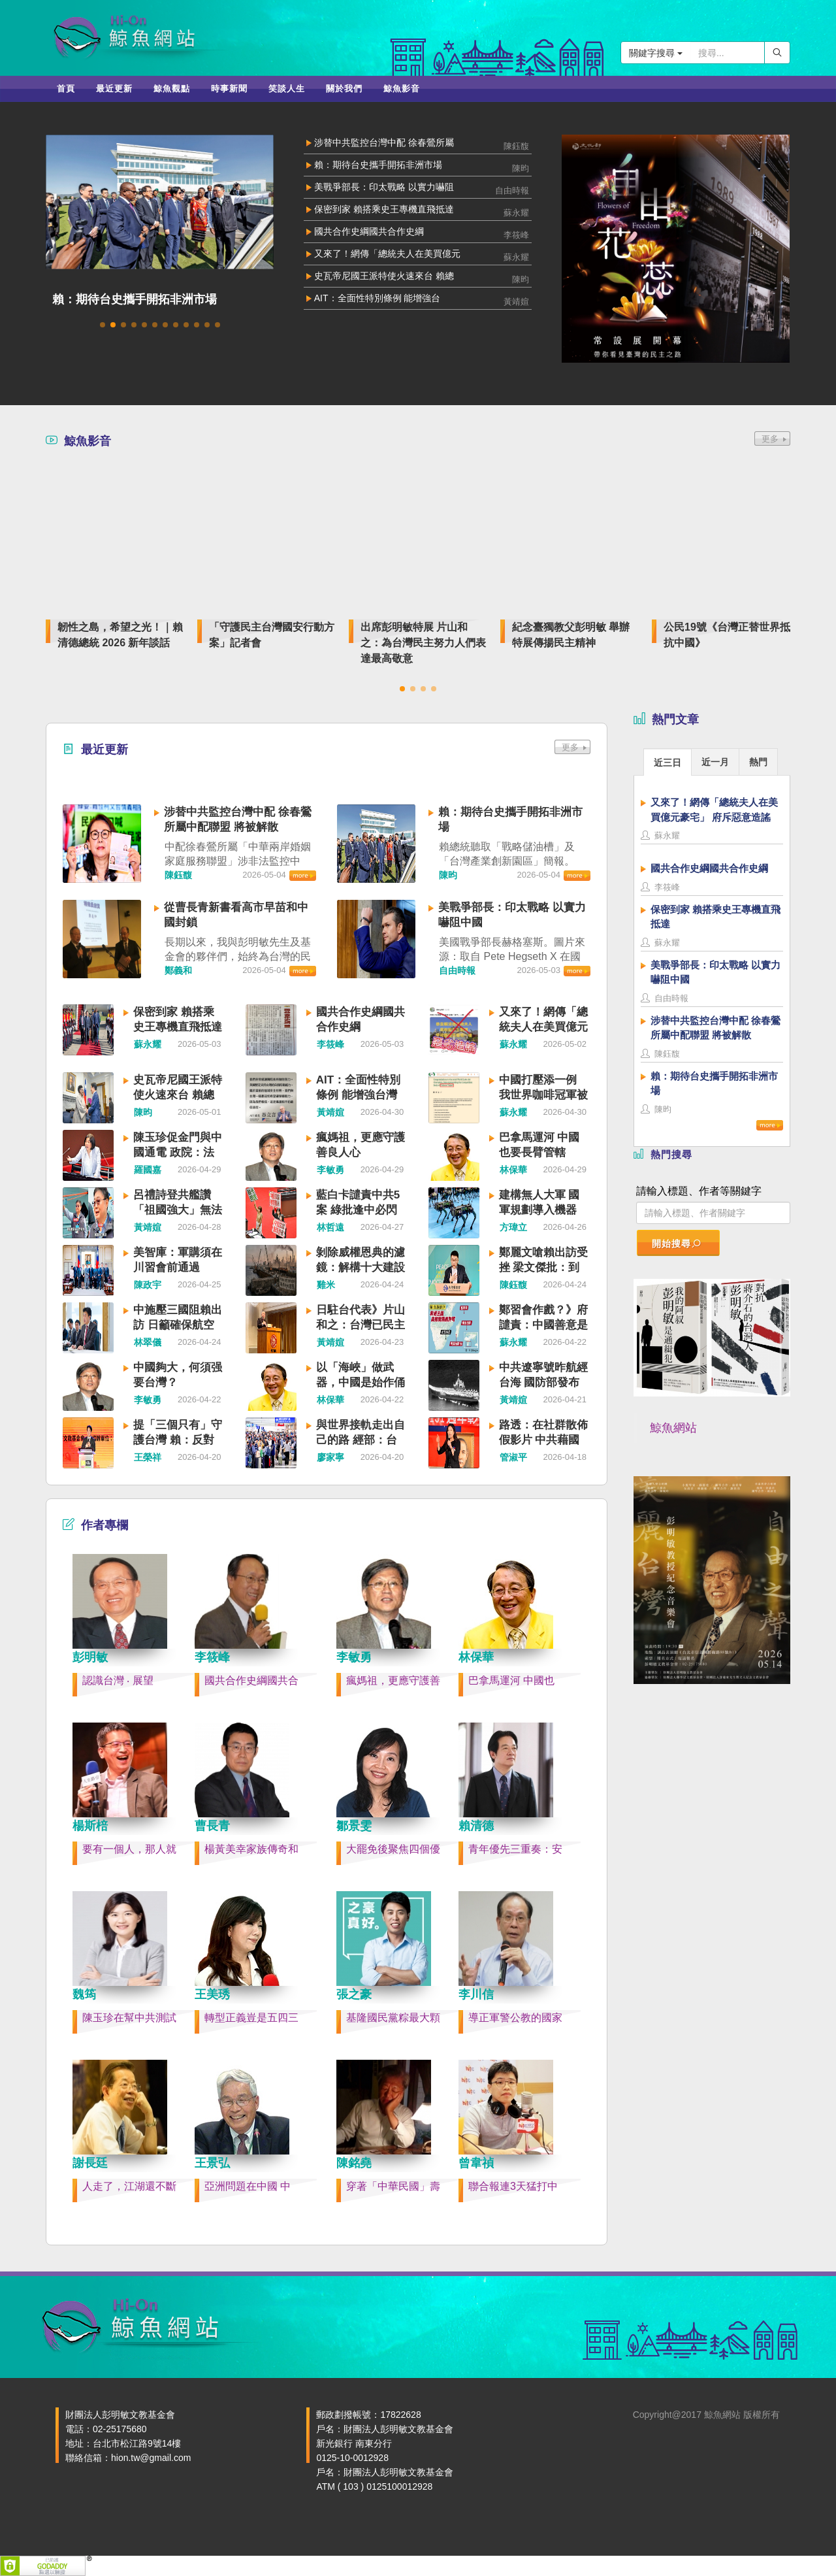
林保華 (476, 1657)
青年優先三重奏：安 (515, 1849)
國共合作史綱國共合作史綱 (369, 231)
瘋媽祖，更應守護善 (393, 1680)
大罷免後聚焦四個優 (393, 1849)
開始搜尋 (676, 1243)
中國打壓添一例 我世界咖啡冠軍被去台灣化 (543, 1095)
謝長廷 (90, 2163)
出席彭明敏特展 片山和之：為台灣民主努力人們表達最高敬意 (423, 642)
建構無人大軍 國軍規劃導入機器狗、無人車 (539, 1210)
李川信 (476, 1994)
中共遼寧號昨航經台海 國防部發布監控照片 (543, 1382)
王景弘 (212, 2163)
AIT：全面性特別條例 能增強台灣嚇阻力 (358, 1095)
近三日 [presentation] (667, 762)
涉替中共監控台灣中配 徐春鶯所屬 (384, 142)
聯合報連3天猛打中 (513, 2186)
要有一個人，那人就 (129, 1849)
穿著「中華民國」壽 (393, 2186)
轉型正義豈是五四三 (251, 2017)
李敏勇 (354, 1657)
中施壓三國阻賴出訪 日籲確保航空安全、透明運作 (177, 1325)
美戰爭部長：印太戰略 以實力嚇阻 (384, 187)
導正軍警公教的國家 (515, 2017)
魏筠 (84, 1994)
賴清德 (476, 1825)
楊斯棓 (90, 1825)
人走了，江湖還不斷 (129, 2186)
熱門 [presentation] (758, 762)
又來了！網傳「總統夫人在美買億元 (387, 253)
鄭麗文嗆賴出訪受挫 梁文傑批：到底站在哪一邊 (543, 1267)
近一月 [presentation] (715, 762)
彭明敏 (90, 1657)
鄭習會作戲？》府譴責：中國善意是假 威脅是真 (543, 1325)
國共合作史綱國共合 (251, 1680)
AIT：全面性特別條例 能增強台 (377, 298)
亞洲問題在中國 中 (247, 2186)
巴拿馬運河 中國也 (511, 1680)
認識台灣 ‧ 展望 (117, 1680)
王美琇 (212, 1994)
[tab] (667, 761)
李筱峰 (212, 1657)
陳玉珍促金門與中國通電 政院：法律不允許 (177, 1152)
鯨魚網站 (673, 1427)
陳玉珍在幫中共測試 (129, 2017)
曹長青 (212, 1825)
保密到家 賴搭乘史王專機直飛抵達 (384, 209)
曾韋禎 (476, 2163)
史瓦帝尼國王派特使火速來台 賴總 (384, 276)
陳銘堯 (354, 2163)
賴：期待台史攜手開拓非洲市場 (134, 299)
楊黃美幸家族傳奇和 (251, 1849)
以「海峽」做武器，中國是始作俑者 (360, 1382)
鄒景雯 (354, 1825)
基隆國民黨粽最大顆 (393, 2017)
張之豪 (354, 1994)
